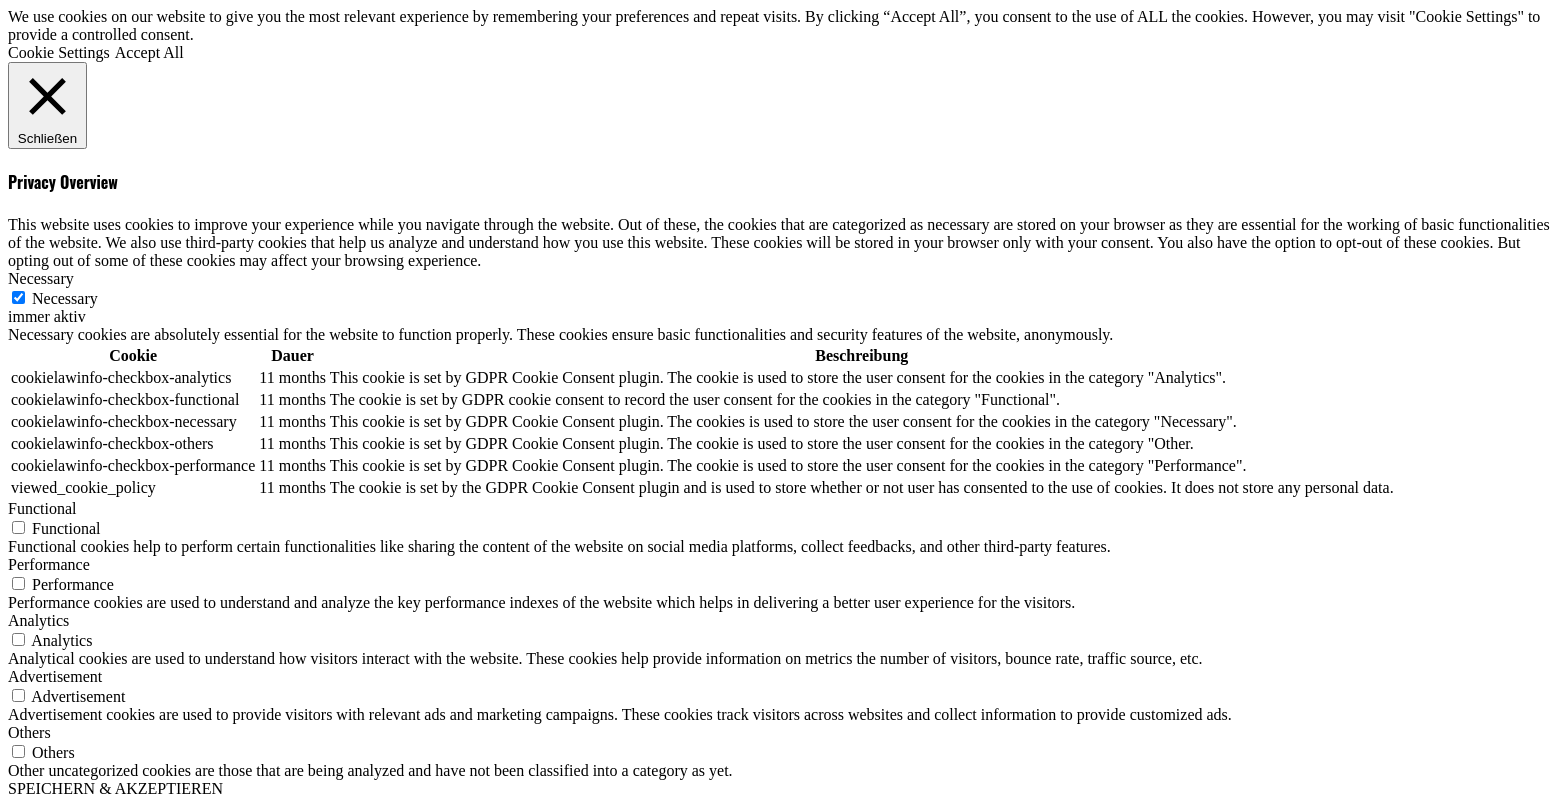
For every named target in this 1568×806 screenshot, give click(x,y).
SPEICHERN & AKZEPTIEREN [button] (115, 788)
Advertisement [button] (55, 676)
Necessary (65, 298)
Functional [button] (42, 508)
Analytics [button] (38, 620)
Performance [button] (49, 564)
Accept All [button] (149, 52)
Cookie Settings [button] (59, 52)
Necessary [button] (41, 278)
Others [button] (29, 732)
